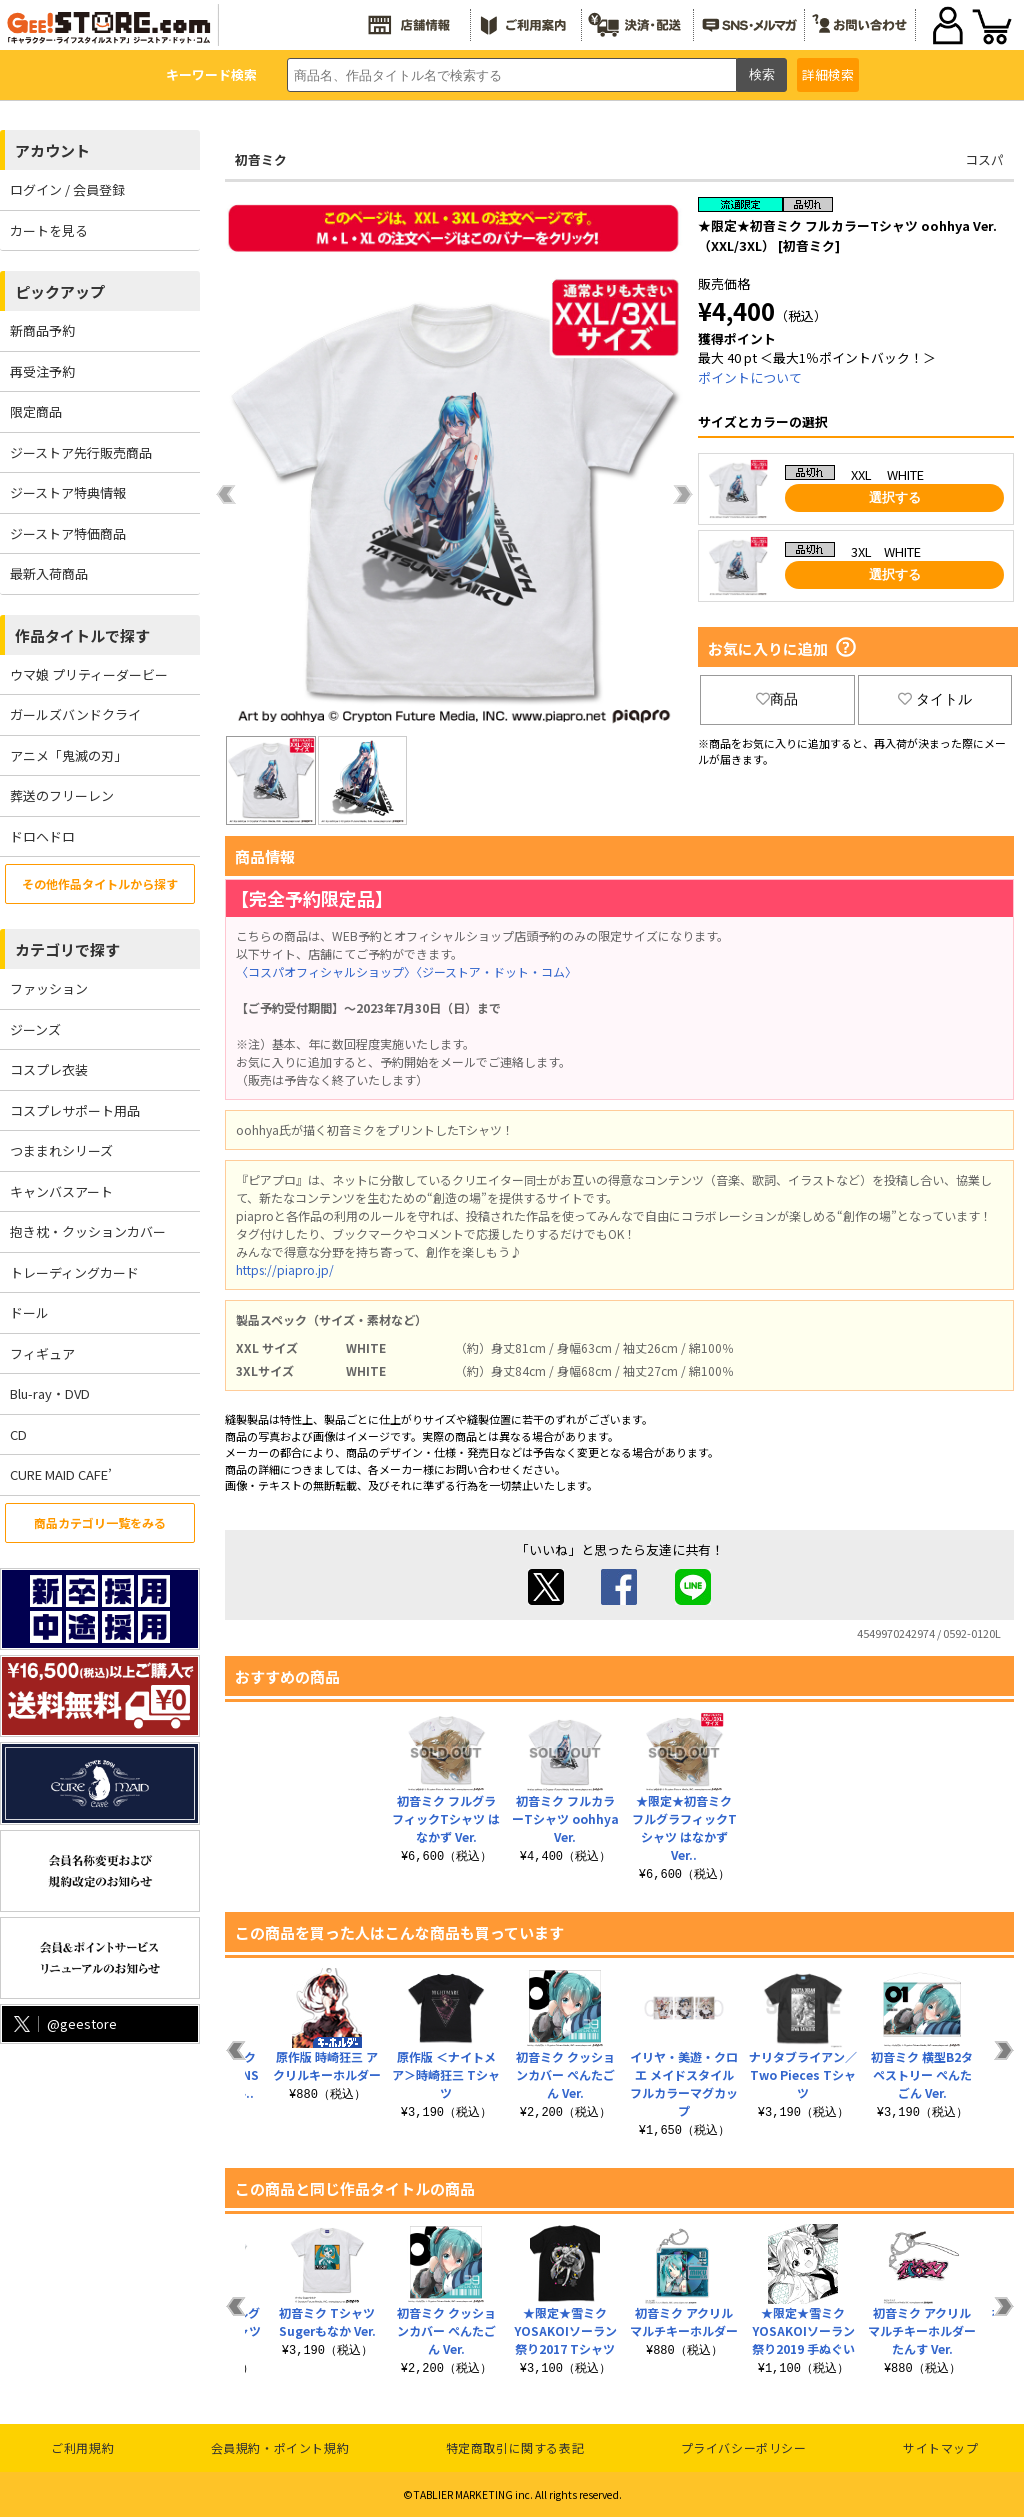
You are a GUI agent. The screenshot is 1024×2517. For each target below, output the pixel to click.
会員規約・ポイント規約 (280, 2447)
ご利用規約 (82, 2447)
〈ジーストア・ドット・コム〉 (496, 971)
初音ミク (261, 159)
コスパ (984, 159)
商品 (777, 699)
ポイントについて (750, 377)
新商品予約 (42, 330)
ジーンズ (35, 1029)
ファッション (49, 988)
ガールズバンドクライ (75, 714)
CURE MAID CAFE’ (61, 1474)
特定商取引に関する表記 (515, 2447)
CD (18, 1434)
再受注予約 (42, 371)
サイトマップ (941, 2447)
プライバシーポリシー (744, 2447)
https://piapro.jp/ (285, 1269)
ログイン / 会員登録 (67, 189)
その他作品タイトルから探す (100, 883)
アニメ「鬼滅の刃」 (68, 755)
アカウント (52, 150)
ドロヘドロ (42, 836)
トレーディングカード (74, 1272)
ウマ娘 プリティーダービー (89, 674)
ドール (29, 1312)
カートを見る (49, 230)
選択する (895, 497)
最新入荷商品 (49, 573)
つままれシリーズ (61, 1150)
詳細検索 (828, 74)
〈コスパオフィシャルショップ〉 (326, 971)
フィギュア (42, 1353)
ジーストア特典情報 (68, 492)
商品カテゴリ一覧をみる (100, 1522)
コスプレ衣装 (49, 1069)
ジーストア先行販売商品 (81, 452)
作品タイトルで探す (82, 635)
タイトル (935, 699)
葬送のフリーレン (62, 795)
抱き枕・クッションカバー (88, 1231)
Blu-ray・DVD (50, 1393)
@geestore (63, 2023)
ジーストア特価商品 (68, 533)
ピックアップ (60, 291)
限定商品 (36, 411)
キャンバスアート (61, 1191)
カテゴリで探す (67, 949)
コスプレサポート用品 (75, 1110)
